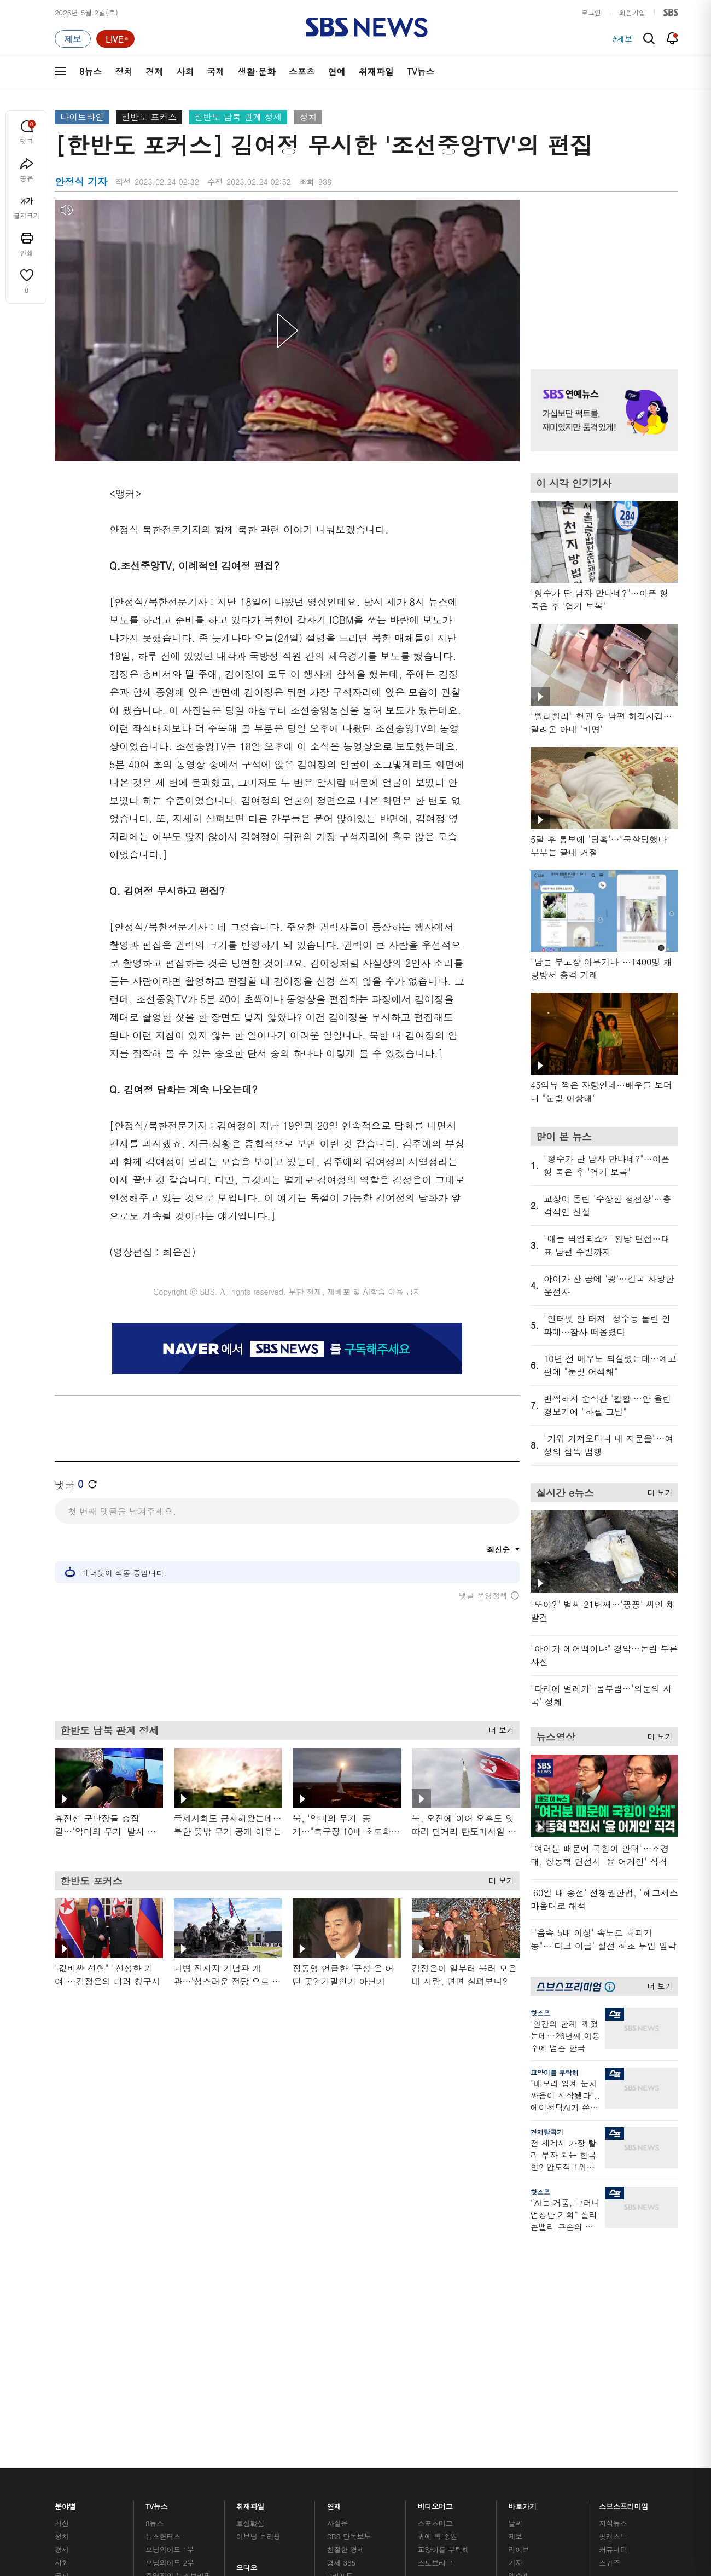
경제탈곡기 (547, 2132)
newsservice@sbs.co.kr (376, 2507)
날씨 (515, 2277)
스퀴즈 (609, 2317)
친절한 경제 (346, 2304)
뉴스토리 (159, 2369)
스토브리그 (435, 2317)
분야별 (65, 2258)
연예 (337, 71)
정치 (123, 71)
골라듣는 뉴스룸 (262, 2339)
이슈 (62, 2395)
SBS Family (486, 2452)
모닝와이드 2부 (169, 2317)
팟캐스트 (613, 2290)
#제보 (622, 38)
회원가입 (632, 12)
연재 (334, 2258)
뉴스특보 (159, 2382)
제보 (515, 2290)
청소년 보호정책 (539, 2516)
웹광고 (192, 2452)
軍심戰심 (250, 2277)
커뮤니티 (613, 2304)
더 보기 (498, 1735)
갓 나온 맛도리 (441, 2365)
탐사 (334, 2391)
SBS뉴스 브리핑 (262, 2365)
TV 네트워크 (74, 2382)
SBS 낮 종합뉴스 (263, 2378)
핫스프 (540, 2012)
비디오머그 (435, 2258)
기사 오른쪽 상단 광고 (602, 271)
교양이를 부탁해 (555, 2072)
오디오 (247, 2319)
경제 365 (341, 2317)
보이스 (247, 2352)
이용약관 (234, 2452)
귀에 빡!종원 (438, 2290)
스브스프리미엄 (624, 2258)
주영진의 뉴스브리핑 (178, 2330)
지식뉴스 (613, 2277)
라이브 (518, 2304)
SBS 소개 (76, 2453)
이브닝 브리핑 (258, 2290)
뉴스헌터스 (162, 2290)
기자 (515, 2317)
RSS (515, 2343)
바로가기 (522, 2258)
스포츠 (302, 71)
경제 (154, 71)
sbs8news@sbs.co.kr (383, 2490)
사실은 (337, 2277)
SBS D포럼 (621, 2378)
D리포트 (340, 2330)
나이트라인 (82, 117)
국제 (215, 71)
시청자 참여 (140, 2453)
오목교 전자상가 (443, 2378)
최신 (62, 2277)
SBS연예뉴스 (624, 2347)
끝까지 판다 (346, 2378)
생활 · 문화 (72, 2343)
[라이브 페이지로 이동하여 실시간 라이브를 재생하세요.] (115, 39)
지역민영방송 (556, 2452)
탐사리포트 (344, 2358)
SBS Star (618, 2362)
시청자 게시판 (530, 2356)
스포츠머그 (435, 2277)
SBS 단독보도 (349, 2290)
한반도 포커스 (149, 117)
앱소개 (518, 2330)
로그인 (591, 12)
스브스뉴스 (435, 2345)
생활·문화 (256, 71)
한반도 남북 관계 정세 (238, 117)
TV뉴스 (421, 71)
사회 (185, 71)
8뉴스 (90, 71)
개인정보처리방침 (293, 2452)
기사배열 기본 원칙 (479, 2516)
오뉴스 (156, 2343)
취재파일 (376, 71)
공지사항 (522, 2387)
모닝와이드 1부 (169, 2304)
